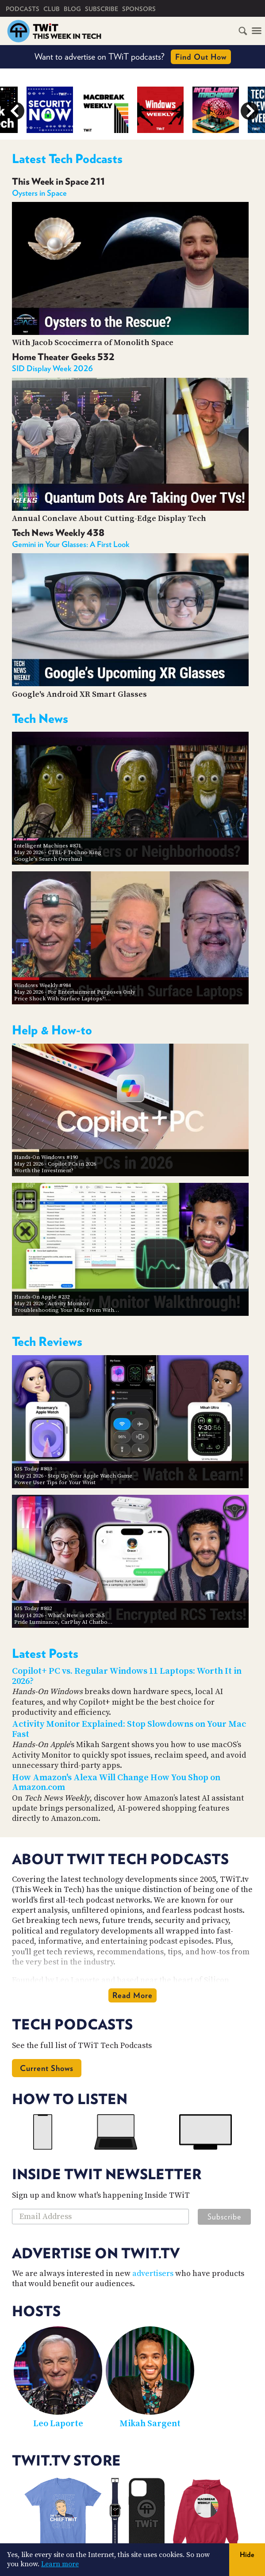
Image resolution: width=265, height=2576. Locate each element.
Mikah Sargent (150, 2423)
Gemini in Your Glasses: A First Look (71, 544)
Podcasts (22, 8)
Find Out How (201, 56)
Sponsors (139, 8)
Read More (132, 1995)
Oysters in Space (39, 193)
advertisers (152, 2273)
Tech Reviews (47, 1341)
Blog (72, 8)
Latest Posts (45, 1653)
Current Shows (46, 2068)
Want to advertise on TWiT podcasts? (133, 56)
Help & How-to (52, 1029)
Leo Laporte (58, 2423)
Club (51, 8)
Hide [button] (247, 2554)
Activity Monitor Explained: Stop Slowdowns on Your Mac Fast (129, 1729)
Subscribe (101, 8)
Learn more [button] (60, 2564)
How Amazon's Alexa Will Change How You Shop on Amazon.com (116, 1782)
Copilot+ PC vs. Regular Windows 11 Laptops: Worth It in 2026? (127, 1676)
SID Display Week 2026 (52, 368)
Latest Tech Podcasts (67, 158)
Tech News (40, 718)
